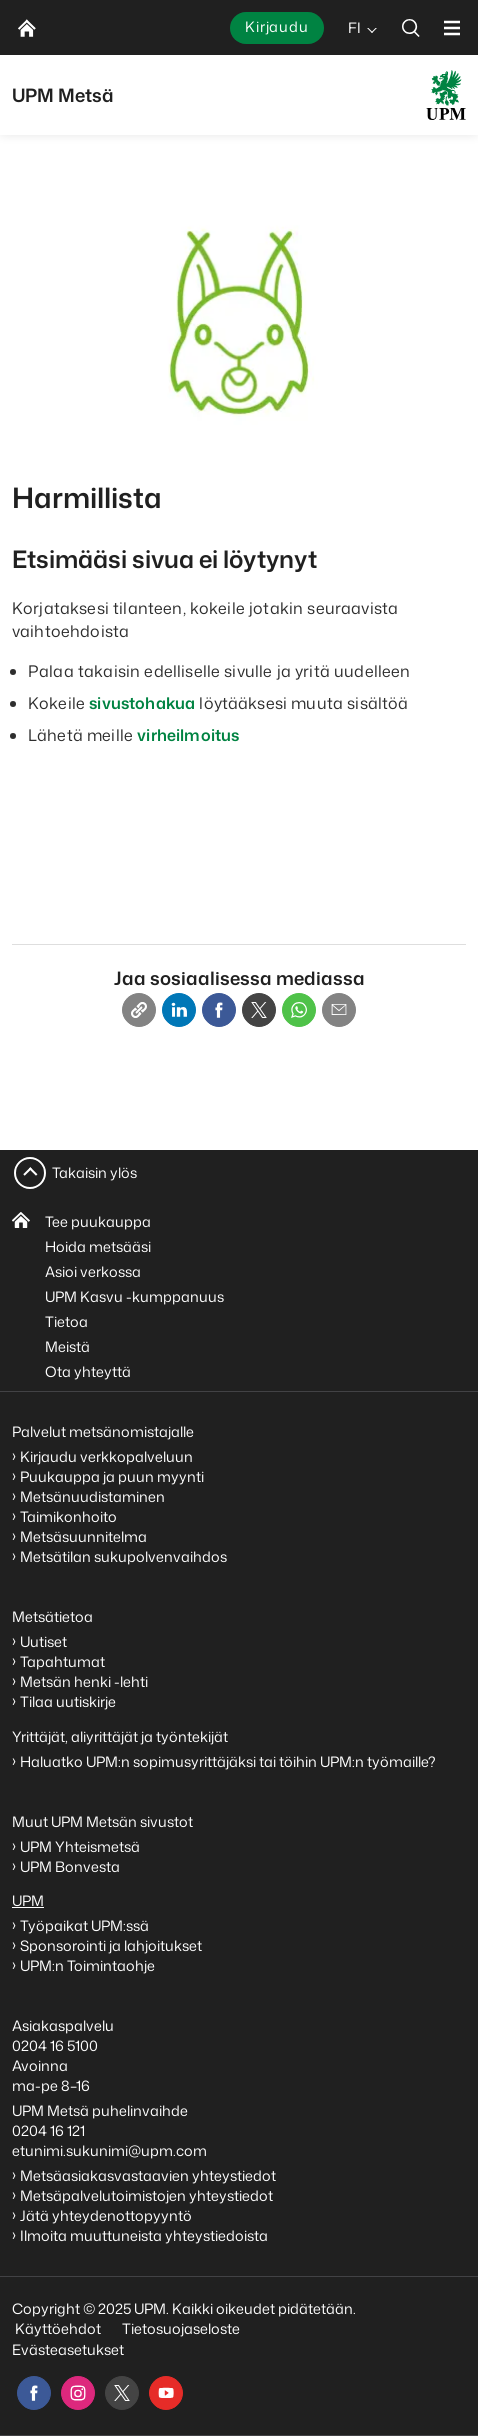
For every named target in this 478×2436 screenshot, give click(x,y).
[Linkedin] (179, 1010)
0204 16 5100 (55, 2045)
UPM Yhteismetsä (80, 1846)
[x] (122, 2393)
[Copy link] (139, 1010)
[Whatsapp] (299, 1010)
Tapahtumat (62, 1661)
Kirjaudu (277, 26)
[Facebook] (219, 1010)
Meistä (67, 1346)
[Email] (339, 1010)
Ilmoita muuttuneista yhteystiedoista (144, 2235)
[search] (411, 27)
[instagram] (78, 2393)
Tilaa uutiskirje (68, 1701)
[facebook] (34, 2393)
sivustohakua (142, 703)
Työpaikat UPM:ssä (84, 1925)
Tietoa (66, 1321)
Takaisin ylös (94, 1172)
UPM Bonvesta (71, 1866)
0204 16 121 (48, 2130)
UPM (28, 1900)
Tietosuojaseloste (179, 2328)
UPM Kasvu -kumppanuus (134, 1296)
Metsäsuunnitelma (83, 1536)
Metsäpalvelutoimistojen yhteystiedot (146, 2195)
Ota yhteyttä (88, 1371)
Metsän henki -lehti (84, 1681)
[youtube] (166, 2393)
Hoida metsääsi (98, 1246)
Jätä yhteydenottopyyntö (106, 2215)
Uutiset (43, 1641)
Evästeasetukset (68, 2349)
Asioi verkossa (93, 1271)
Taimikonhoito (68, 1516)
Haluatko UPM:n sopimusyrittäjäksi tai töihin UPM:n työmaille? (228, 1761)
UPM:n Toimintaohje (87, 1965)
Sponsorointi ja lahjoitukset (112, 1945)
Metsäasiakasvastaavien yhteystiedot (148, 2175)
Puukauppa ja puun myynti (112, 1476)
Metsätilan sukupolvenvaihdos (123, 1556)
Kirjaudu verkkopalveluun (106, 1456)
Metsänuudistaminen (92, 1496)
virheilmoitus (188, 735)
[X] (259, 1010)
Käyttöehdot (58, 2328)
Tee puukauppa (98, 1221)
